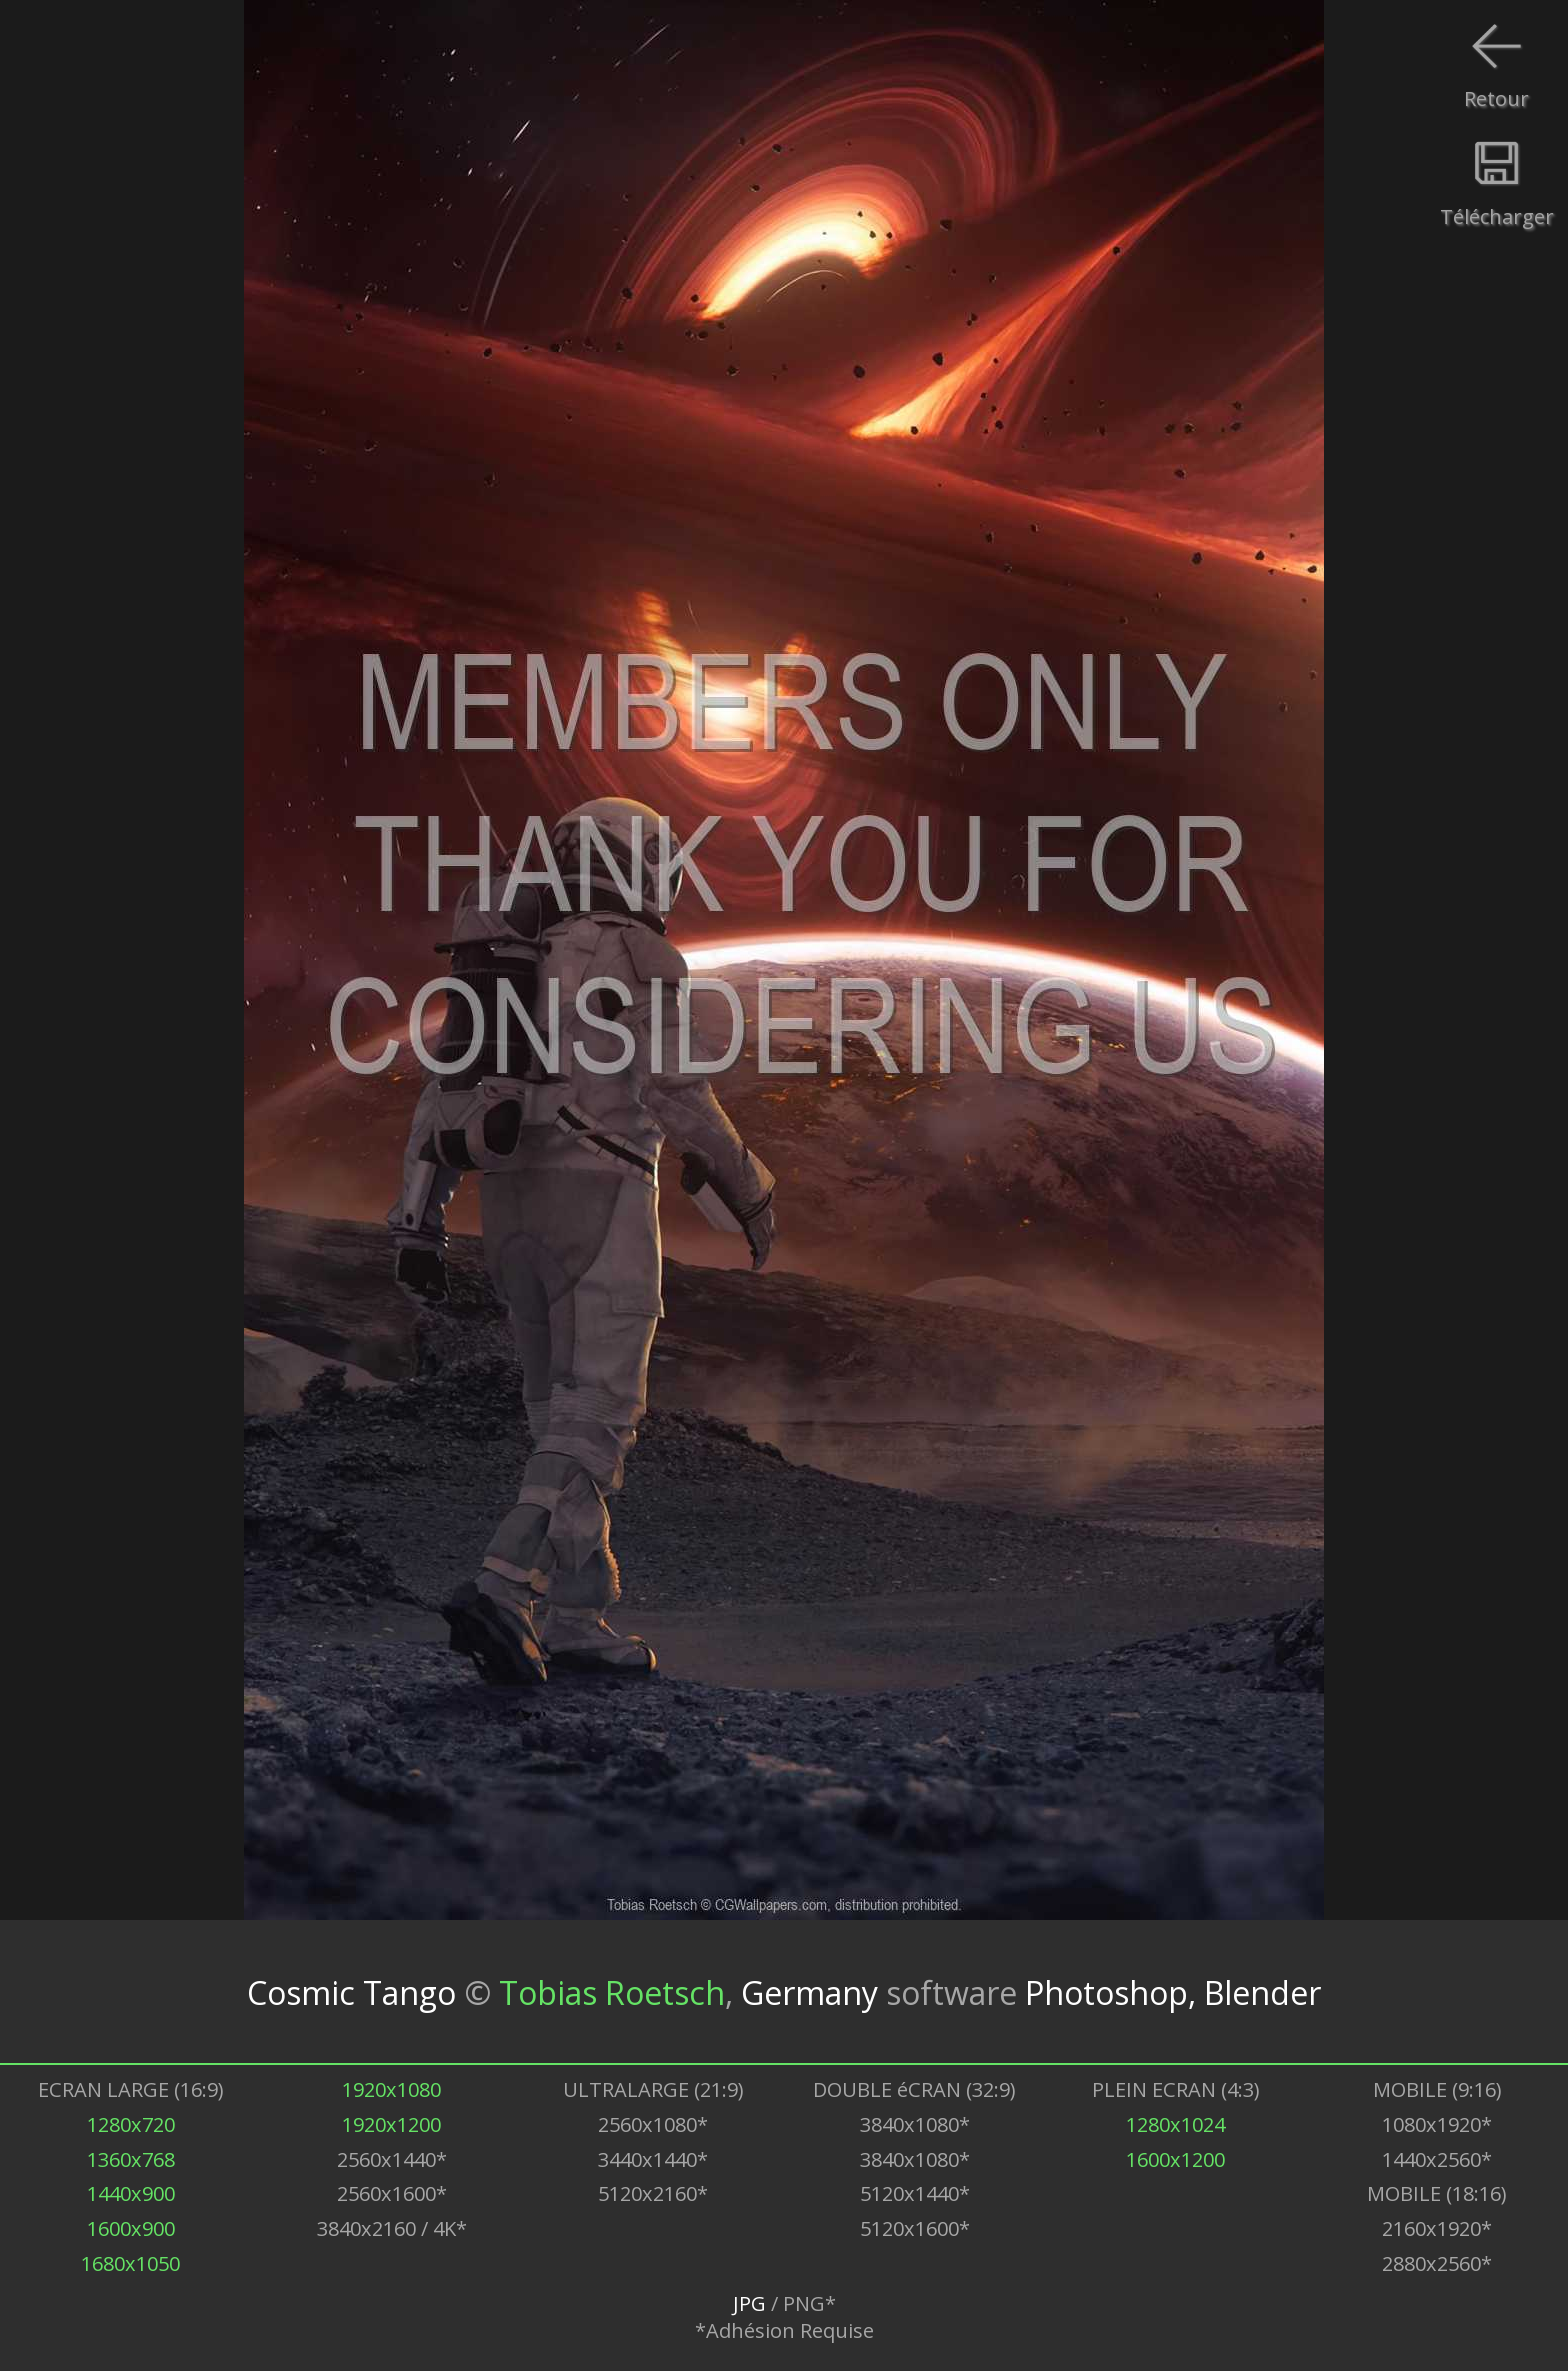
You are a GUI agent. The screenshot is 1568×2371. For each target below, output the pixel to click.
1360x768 (131, 2159)
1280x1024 (1175, 2124)
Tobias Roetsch (612, 1991)
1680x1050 (130, 2263)
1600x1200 (1175, 2159)
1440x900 (131, 2193)
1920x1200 (391, 2124)
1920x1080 (391, 2089)
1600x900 (131, 2228)
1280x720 (131, 2124)
